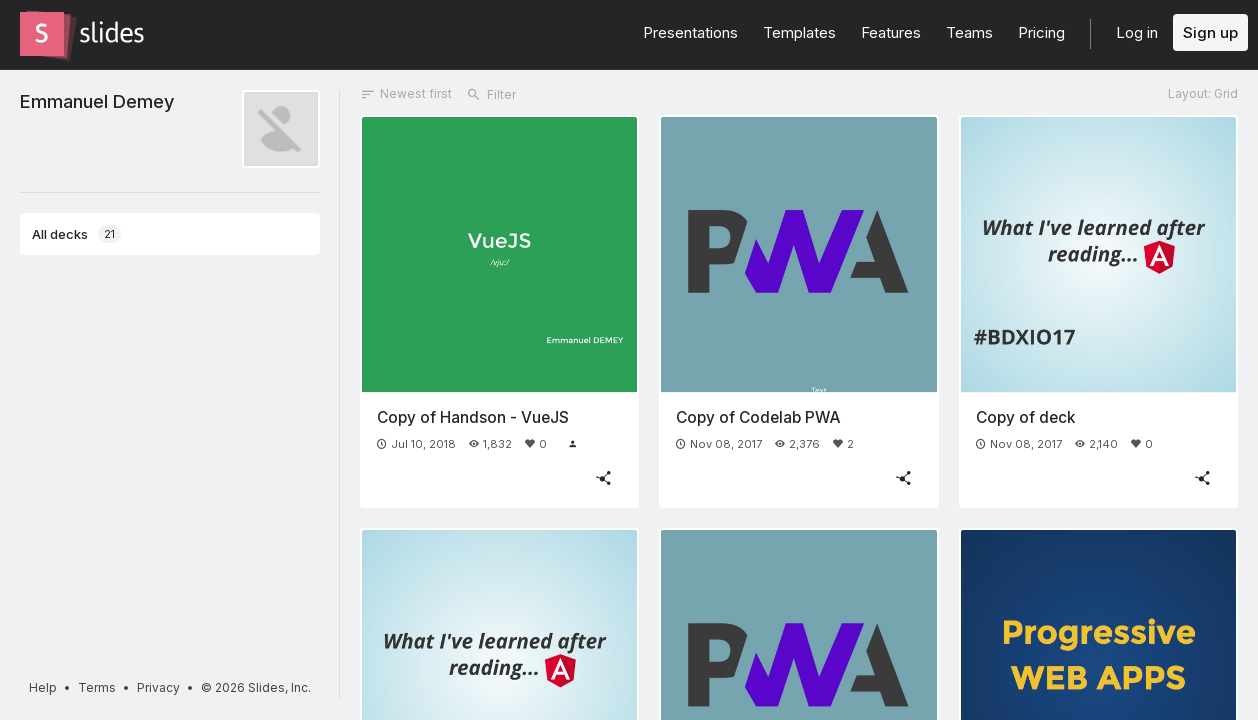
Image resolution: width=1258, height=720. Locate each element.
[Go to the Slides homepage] (42, 34)
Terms (97, 687)
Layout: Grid (1203, 93)
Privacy (158, 687)
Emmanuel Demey (97, 101)
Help (43, 687)
